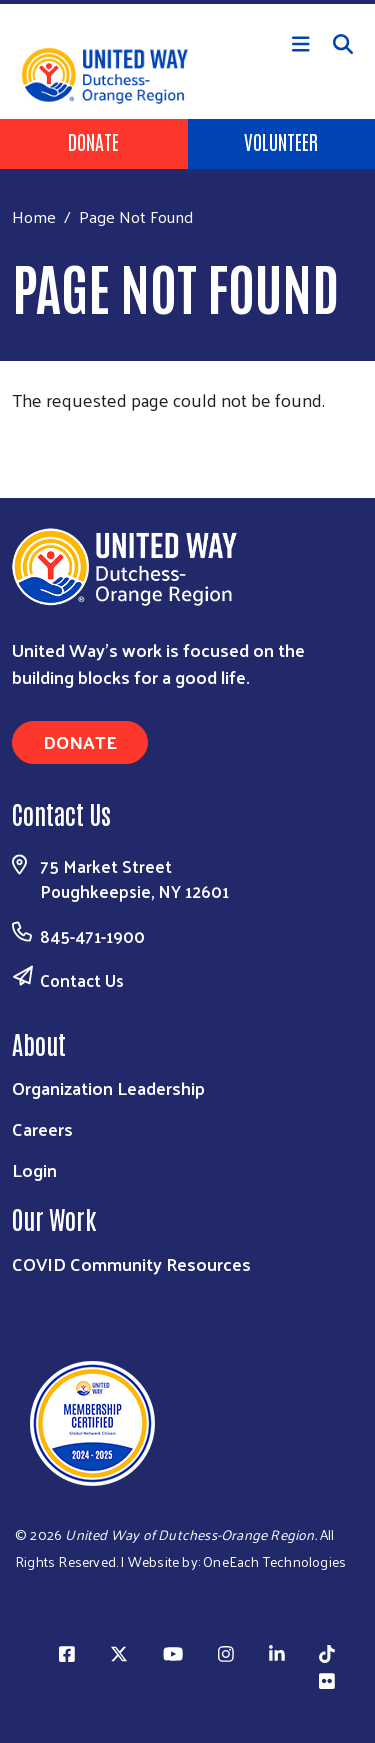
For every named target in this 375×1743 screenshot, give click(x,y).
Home (34, 216)
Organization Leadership (108, 1087)
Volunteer (281, 141)
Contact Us (82, 980)
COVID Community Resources (131, 1263)
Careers (42, 1128)
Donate (93, 141)
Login (34, 1169)
